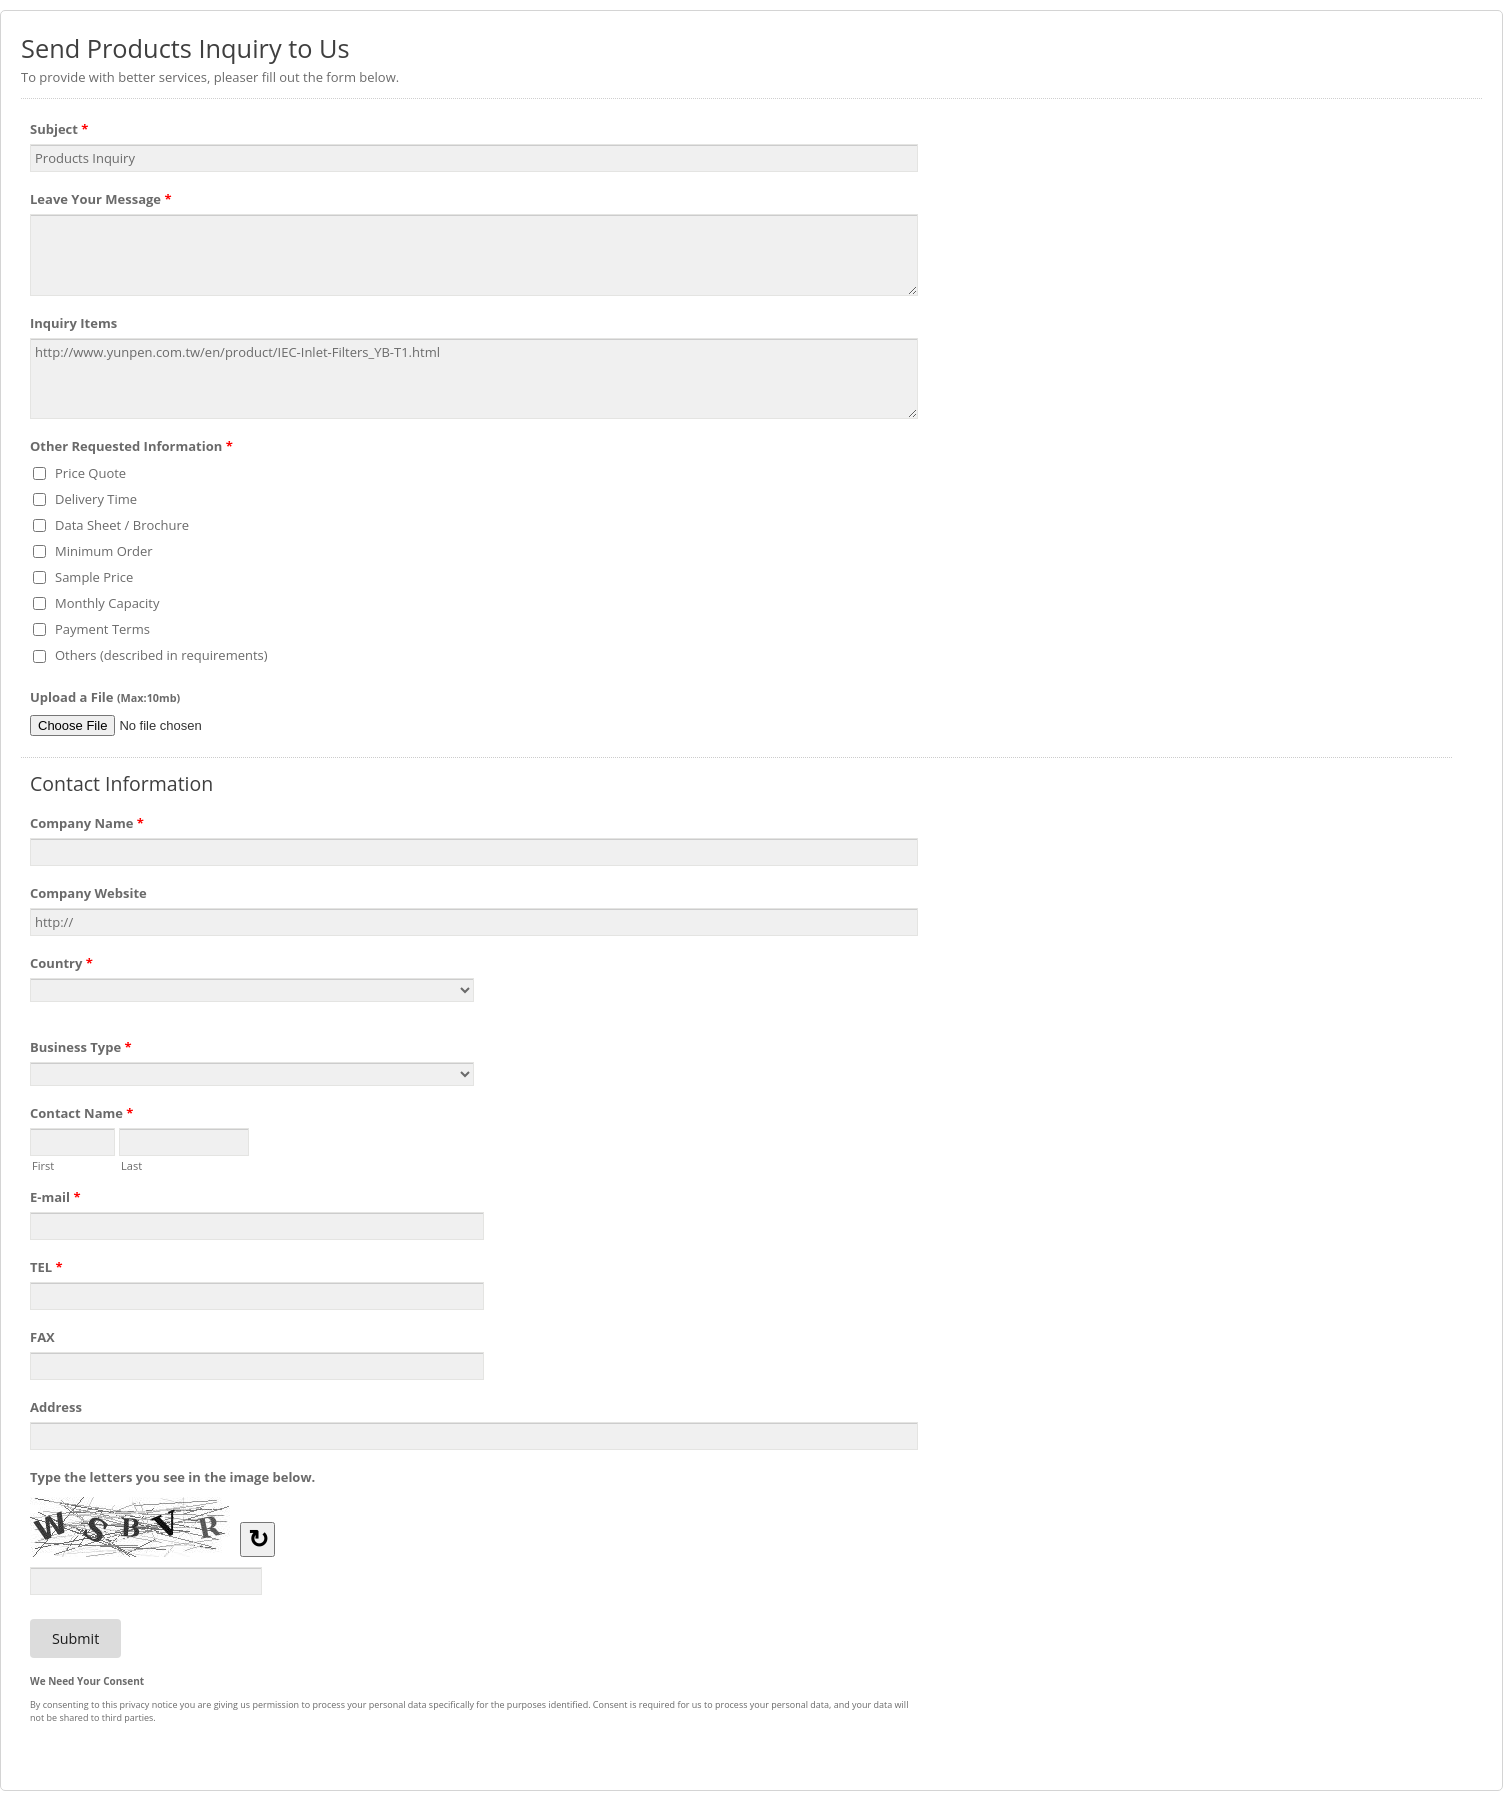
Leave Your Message (101, 202)
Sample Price (94, 577)
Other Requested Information (131, 449)
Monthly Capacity (107, 603)
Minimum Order (104, 551)
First (43, 1164)
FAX (42, 1337)
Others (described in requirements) (161, 655)
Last (131, 1164)
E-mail (55, 1200)
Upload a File (105, 697)
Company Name (87, 826)
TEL (46, 1270)
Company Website (88, 893)
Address (56, 1407)
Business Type (81, 1050)
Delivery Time (96, 499)
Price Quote (90, 473)
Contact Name (81, 1116)
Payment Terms (102, 629)
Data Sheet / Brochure (122, 525)
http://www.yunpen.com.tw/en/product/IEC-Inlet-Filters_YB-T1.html (474, 379)
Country (61, 966)
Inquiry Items (73, 323)
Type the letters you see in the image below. (172, 1477)
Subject (59, 132)
